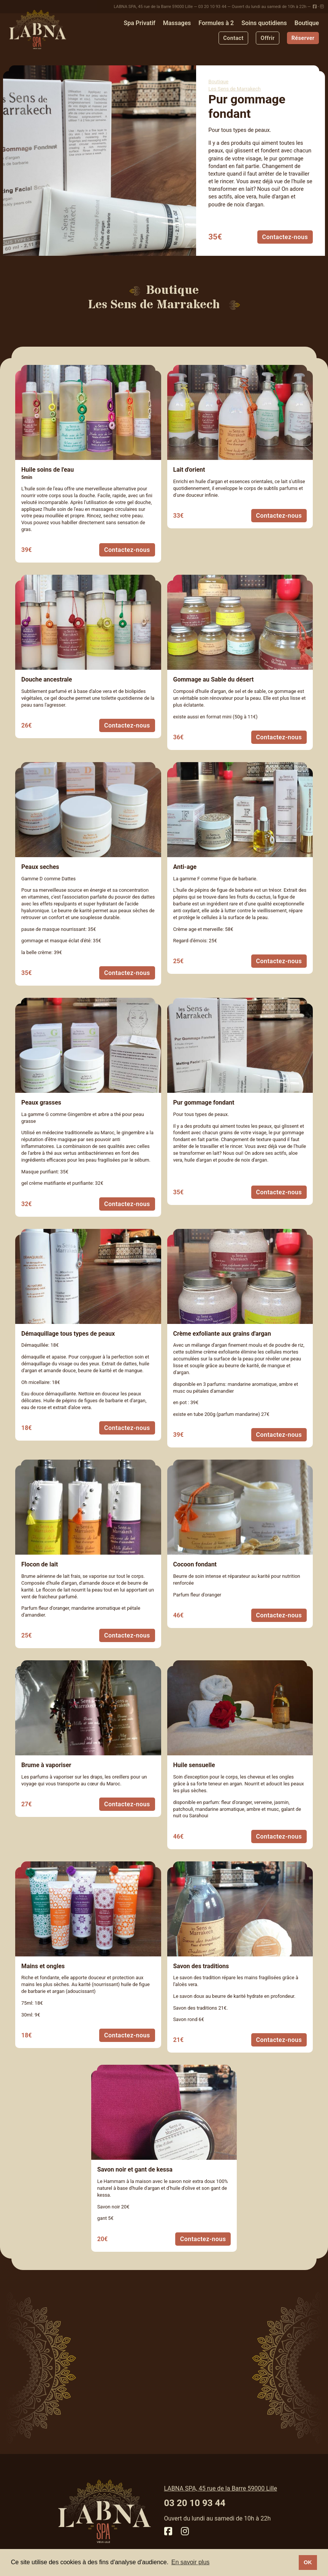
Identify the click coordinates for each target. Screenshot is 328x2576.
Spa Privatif (139, 23)
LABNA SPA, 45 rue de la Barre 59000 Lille (153, 6)
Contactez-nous (285, 237)
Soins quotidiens (264, 23)
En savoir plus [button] (190, 2562)
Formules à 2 (216, 23)
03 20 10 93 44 (212, 6)
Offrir (268, 38)
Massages (177, 23)
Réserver (303, 38)
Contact (233, 38)
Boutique (307, 23)
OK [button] (308, 2562)
